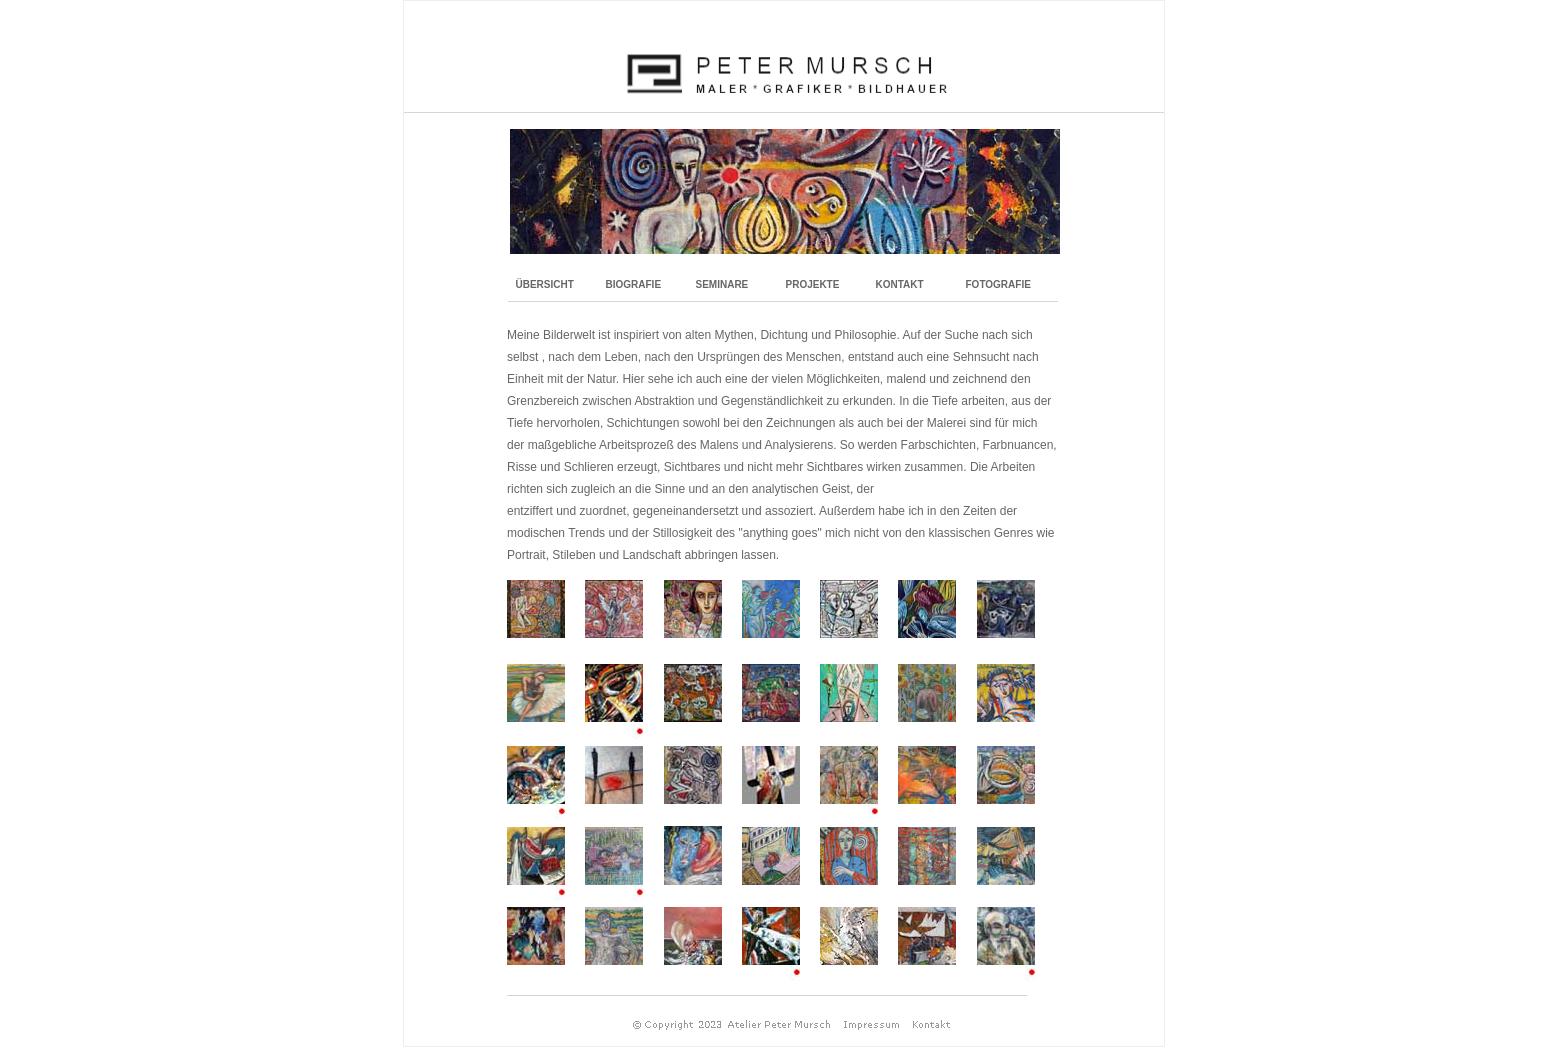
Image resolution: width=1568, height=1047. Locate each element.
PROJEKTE (813, 284)
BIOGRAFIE (634, 284)
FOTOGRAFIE (998, 284)
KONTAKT (900, 284)
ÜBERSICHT (545, 284)
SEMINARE (722, 284)
